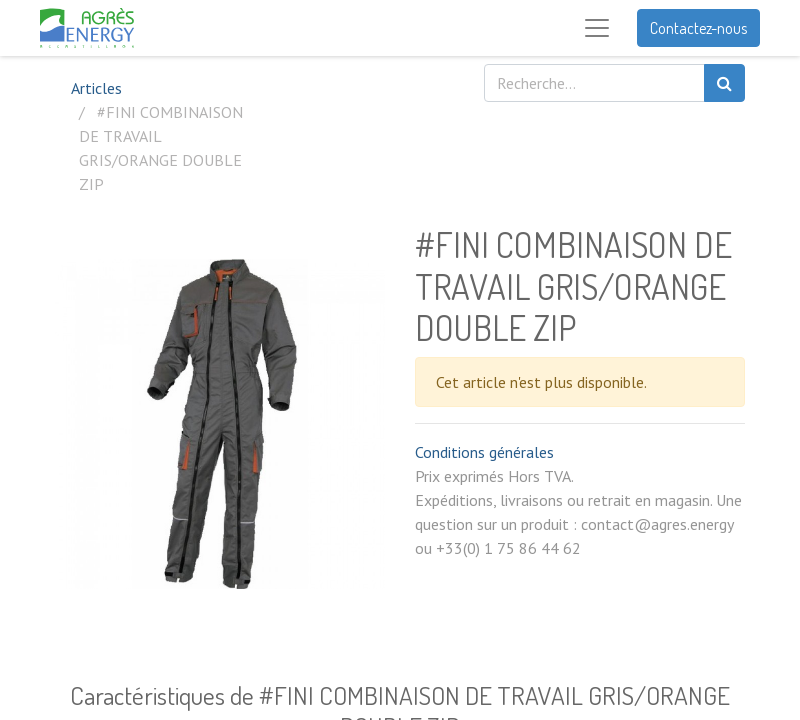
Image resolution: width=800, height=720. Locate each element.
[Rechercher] (724, 83)
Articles (96, 88)
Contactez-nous (698, 28)
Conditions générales (484, 452)
